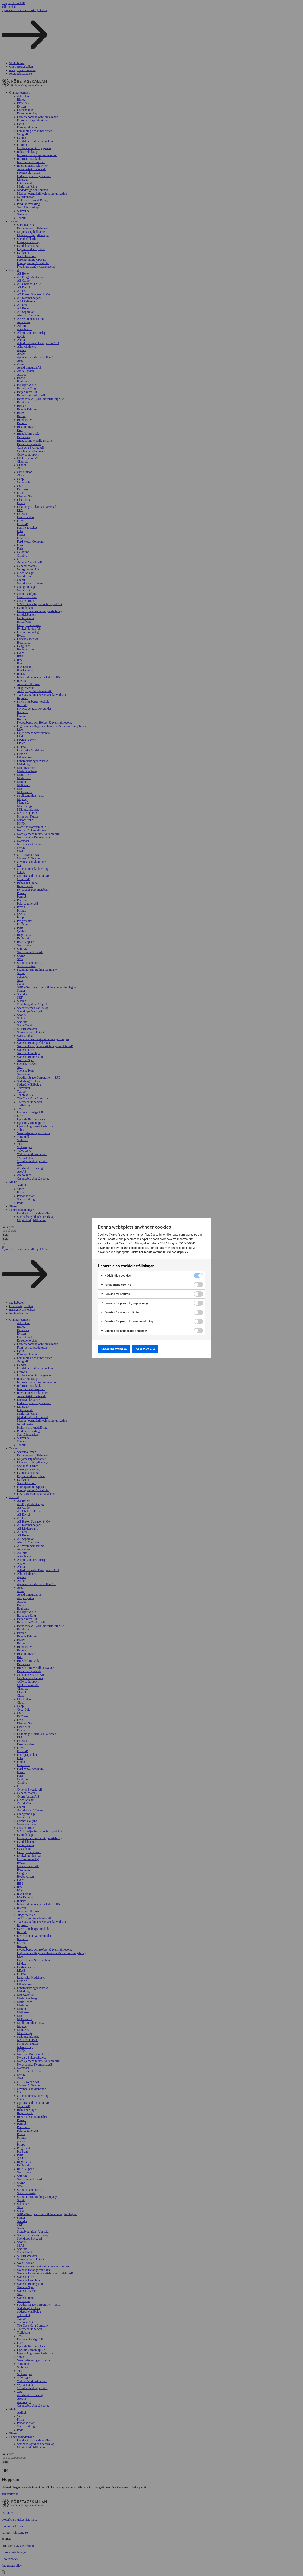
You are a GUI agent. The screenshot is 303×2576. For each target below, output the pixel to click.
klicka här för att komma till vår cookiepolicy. (160, 1251)
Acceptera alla (148, 1349)
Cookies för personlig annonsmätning (126, 1321)
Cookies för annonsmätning (120, 1312)
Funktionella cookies (115, 1284)
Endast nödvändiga (115, 1349)
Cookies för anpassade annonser (123, 1330)
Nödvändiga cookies (115, 1275)
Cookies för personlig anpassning (124, 1303)
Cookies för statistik (115, 1294)
